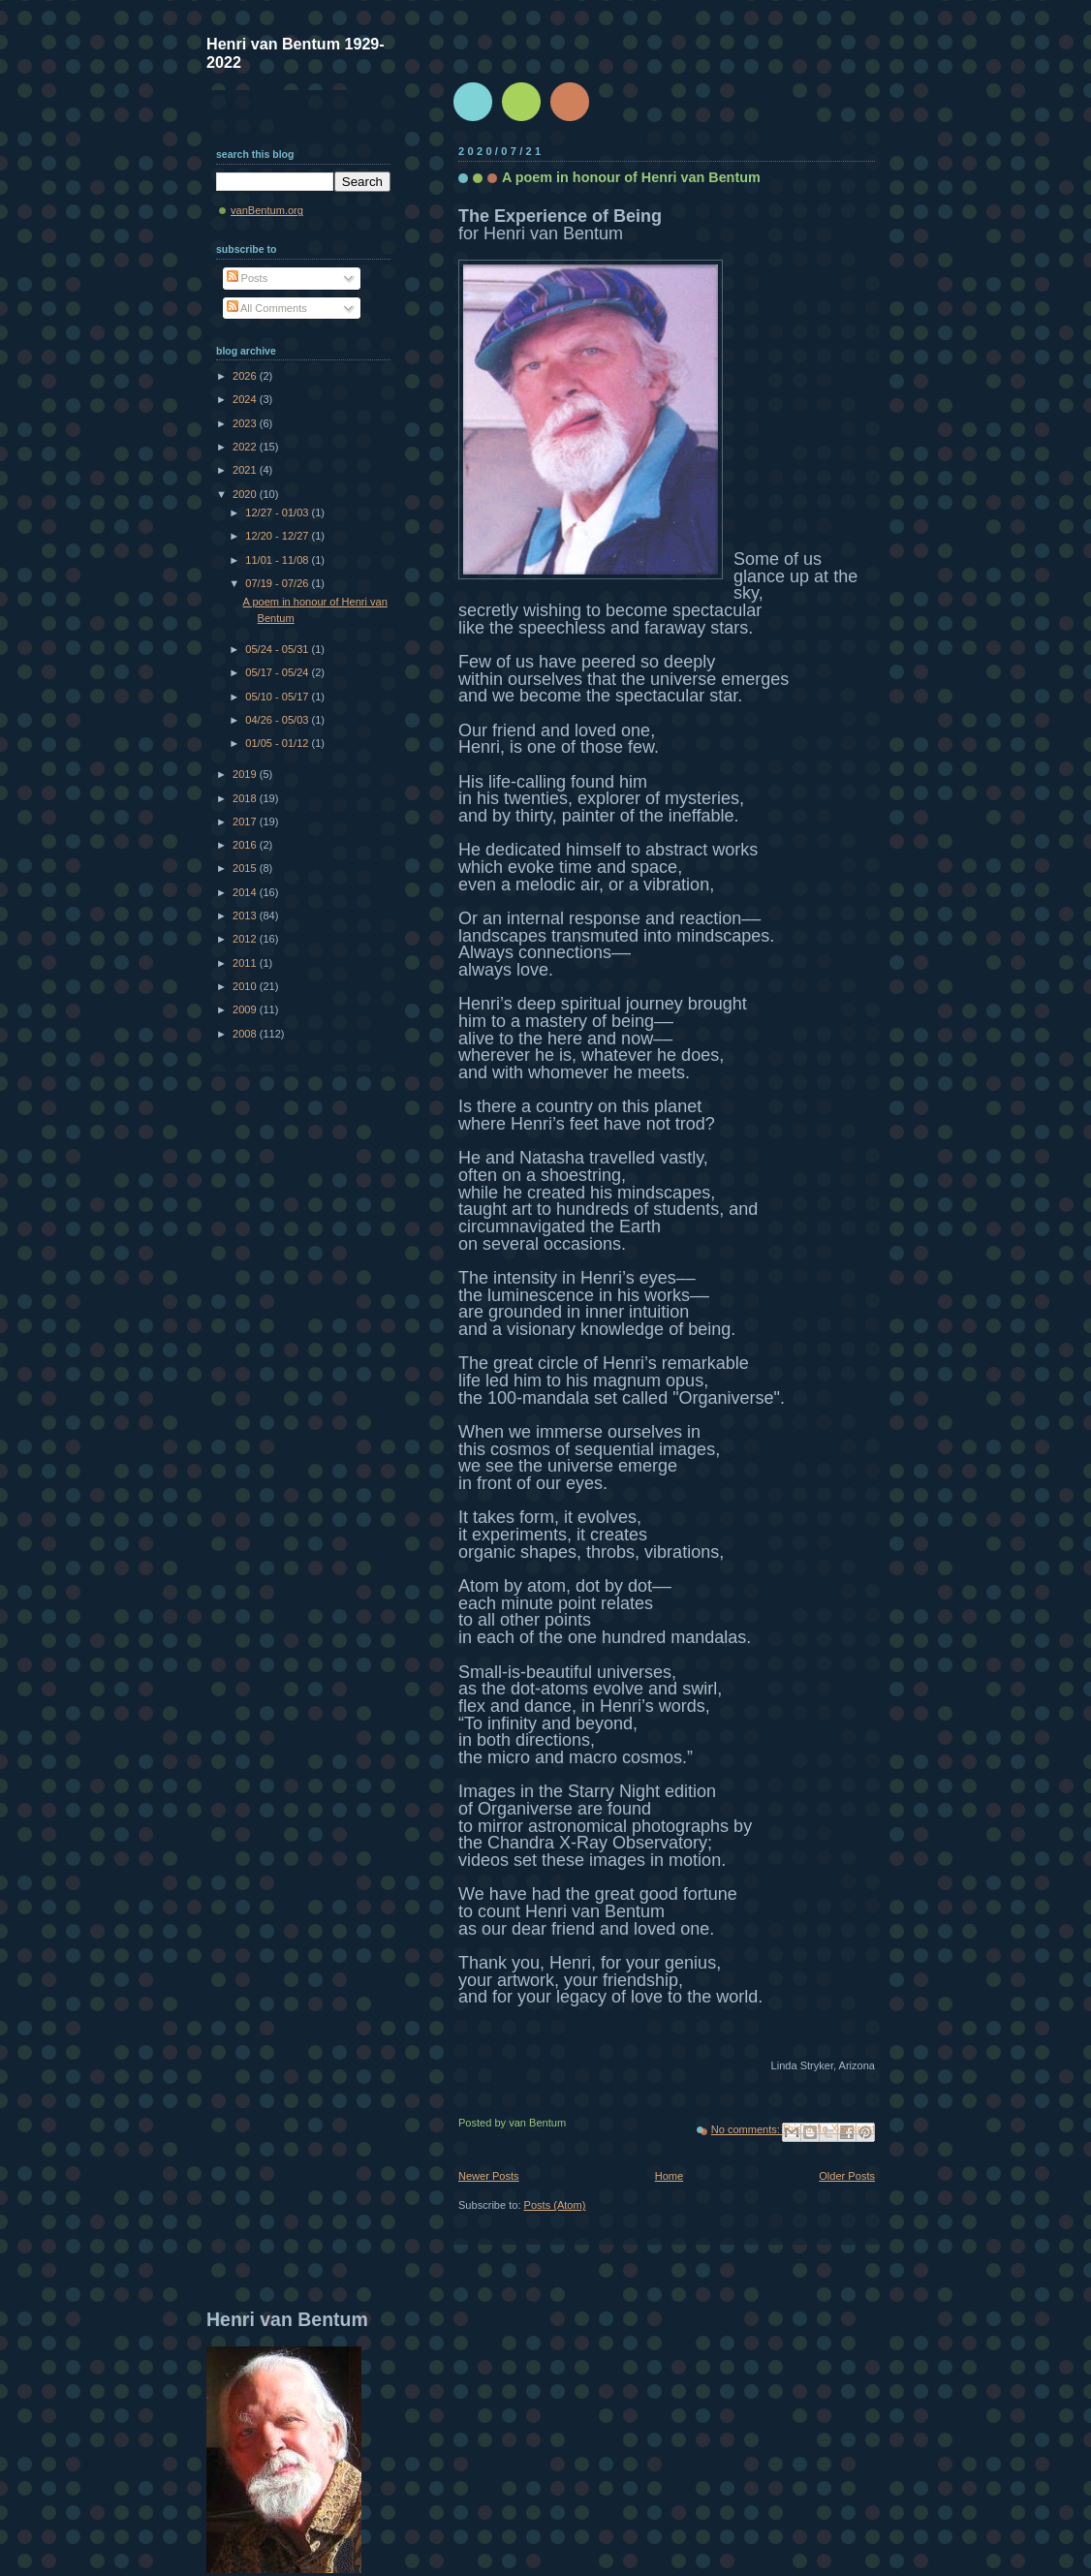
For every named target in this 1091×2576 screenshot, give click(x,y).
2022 (246, 446)
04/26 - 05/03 (278, 720)
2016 (246, 845)
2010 (246, 986)
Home (669, 2176)
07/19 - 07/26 (278, 583)
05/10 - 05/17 (278, 696)
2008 (246, 1034)
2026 (246, 376)
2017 (246, 821)
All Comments (267, 308)
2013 (246, 915)
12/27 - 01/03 (278, 512)
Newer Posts (488, 2176)
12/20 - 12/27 (278, 536)
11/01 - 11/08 (278, 560)
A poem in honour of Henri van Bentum (631, 177)
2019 (246, 774)
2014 (246, 892)
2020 (246, 494)
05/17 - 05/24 (278, 672)
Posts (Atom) (555, 2205)
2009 (246, 1009)
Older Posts (847, 2176)
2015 (246, 868)
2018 (246, 798)
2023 (246, 423)
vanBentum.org (267, 210)
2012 (246, 939)
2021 (246, 470)
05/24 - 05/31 (278, 649)
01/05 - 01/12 (278, 743)
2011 (246, 963)
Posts (247, 278)
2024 (246, 399)
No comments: (747, 2129)
